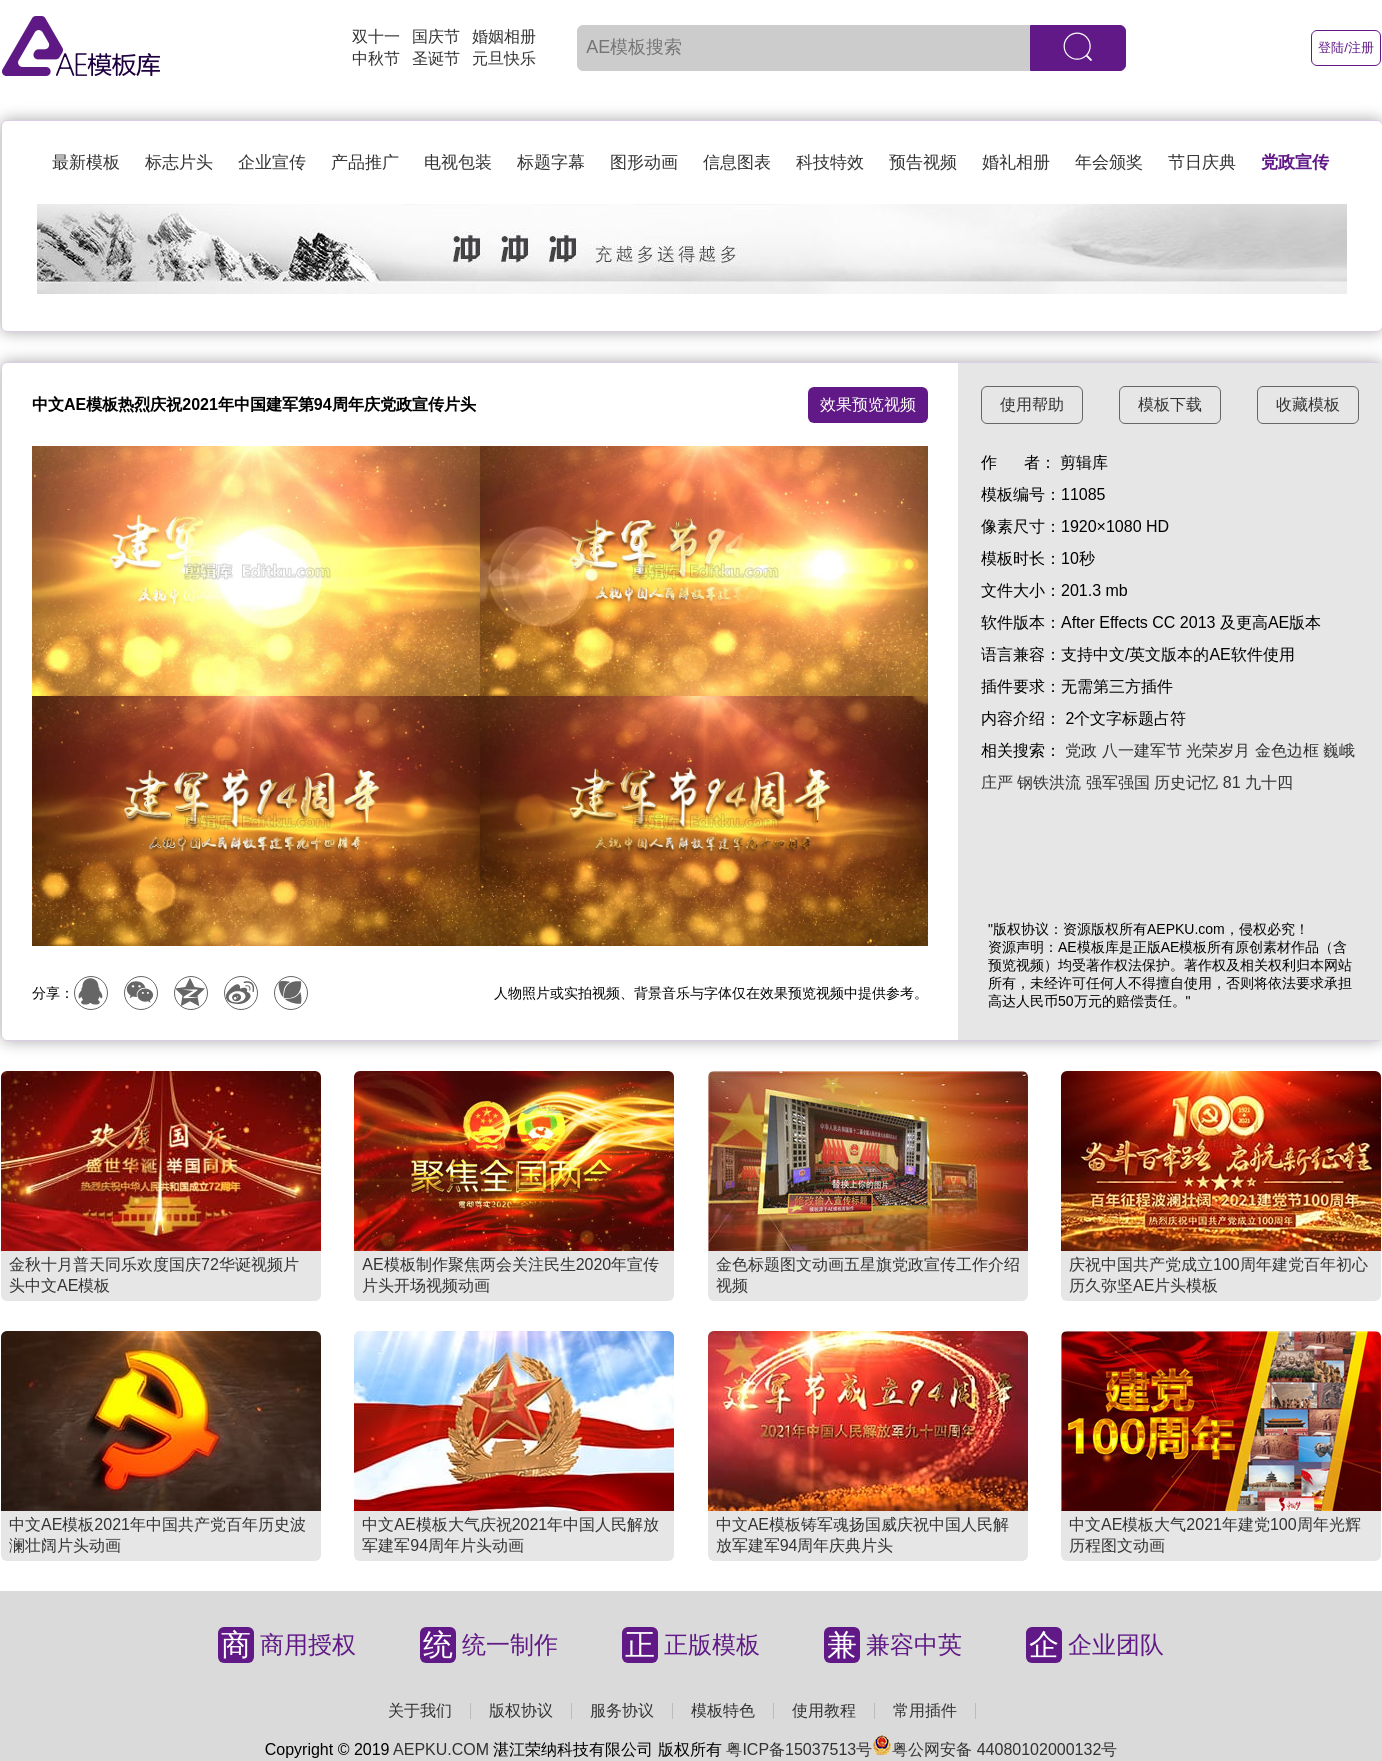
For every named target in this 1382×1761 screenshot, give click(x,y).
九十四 (1269, 782)
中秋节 (376, 58)
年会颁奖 (1109, 162)
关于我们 (420, 1710)
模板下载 (1170, 404)
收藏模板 (1308, 404)
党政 (1081, 750)
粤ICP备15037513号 (799, 1749)
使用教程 (824, 1710)
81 (1232, 782)
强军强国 (1118, 782)
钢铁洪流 (1049, 782)
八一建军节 (1142, 750)
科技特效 (830, 162)
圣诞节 (436, 58)
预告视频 (923, 162)
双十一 (376, 36)
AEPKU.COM (441, 1749)
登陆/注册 (1346, 47)
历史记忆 (1186, 782)
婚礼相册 (1016, 162)
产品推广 (365, 162)
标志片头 (179, 162)
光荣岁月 (1218, 750)
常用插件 (925, 1710)
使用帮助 (1032, 404)
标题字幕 (551, 162)
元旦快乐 (504, 58)
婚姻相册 (504, 36)
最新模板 (86, 162)
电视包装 (458, 162)
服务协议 (622, 1710)
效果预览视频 (868, 404)
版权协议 (521, 1710)
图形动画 (644, 162)
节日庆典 (1202, 162)
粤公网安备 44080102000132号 (994, 1749)
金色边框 (1287, 750)
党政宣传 (1295, 162)
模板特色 (723, 1710)
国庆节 (436, 36)
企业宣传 (272, 162)
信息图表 (737, 162)
